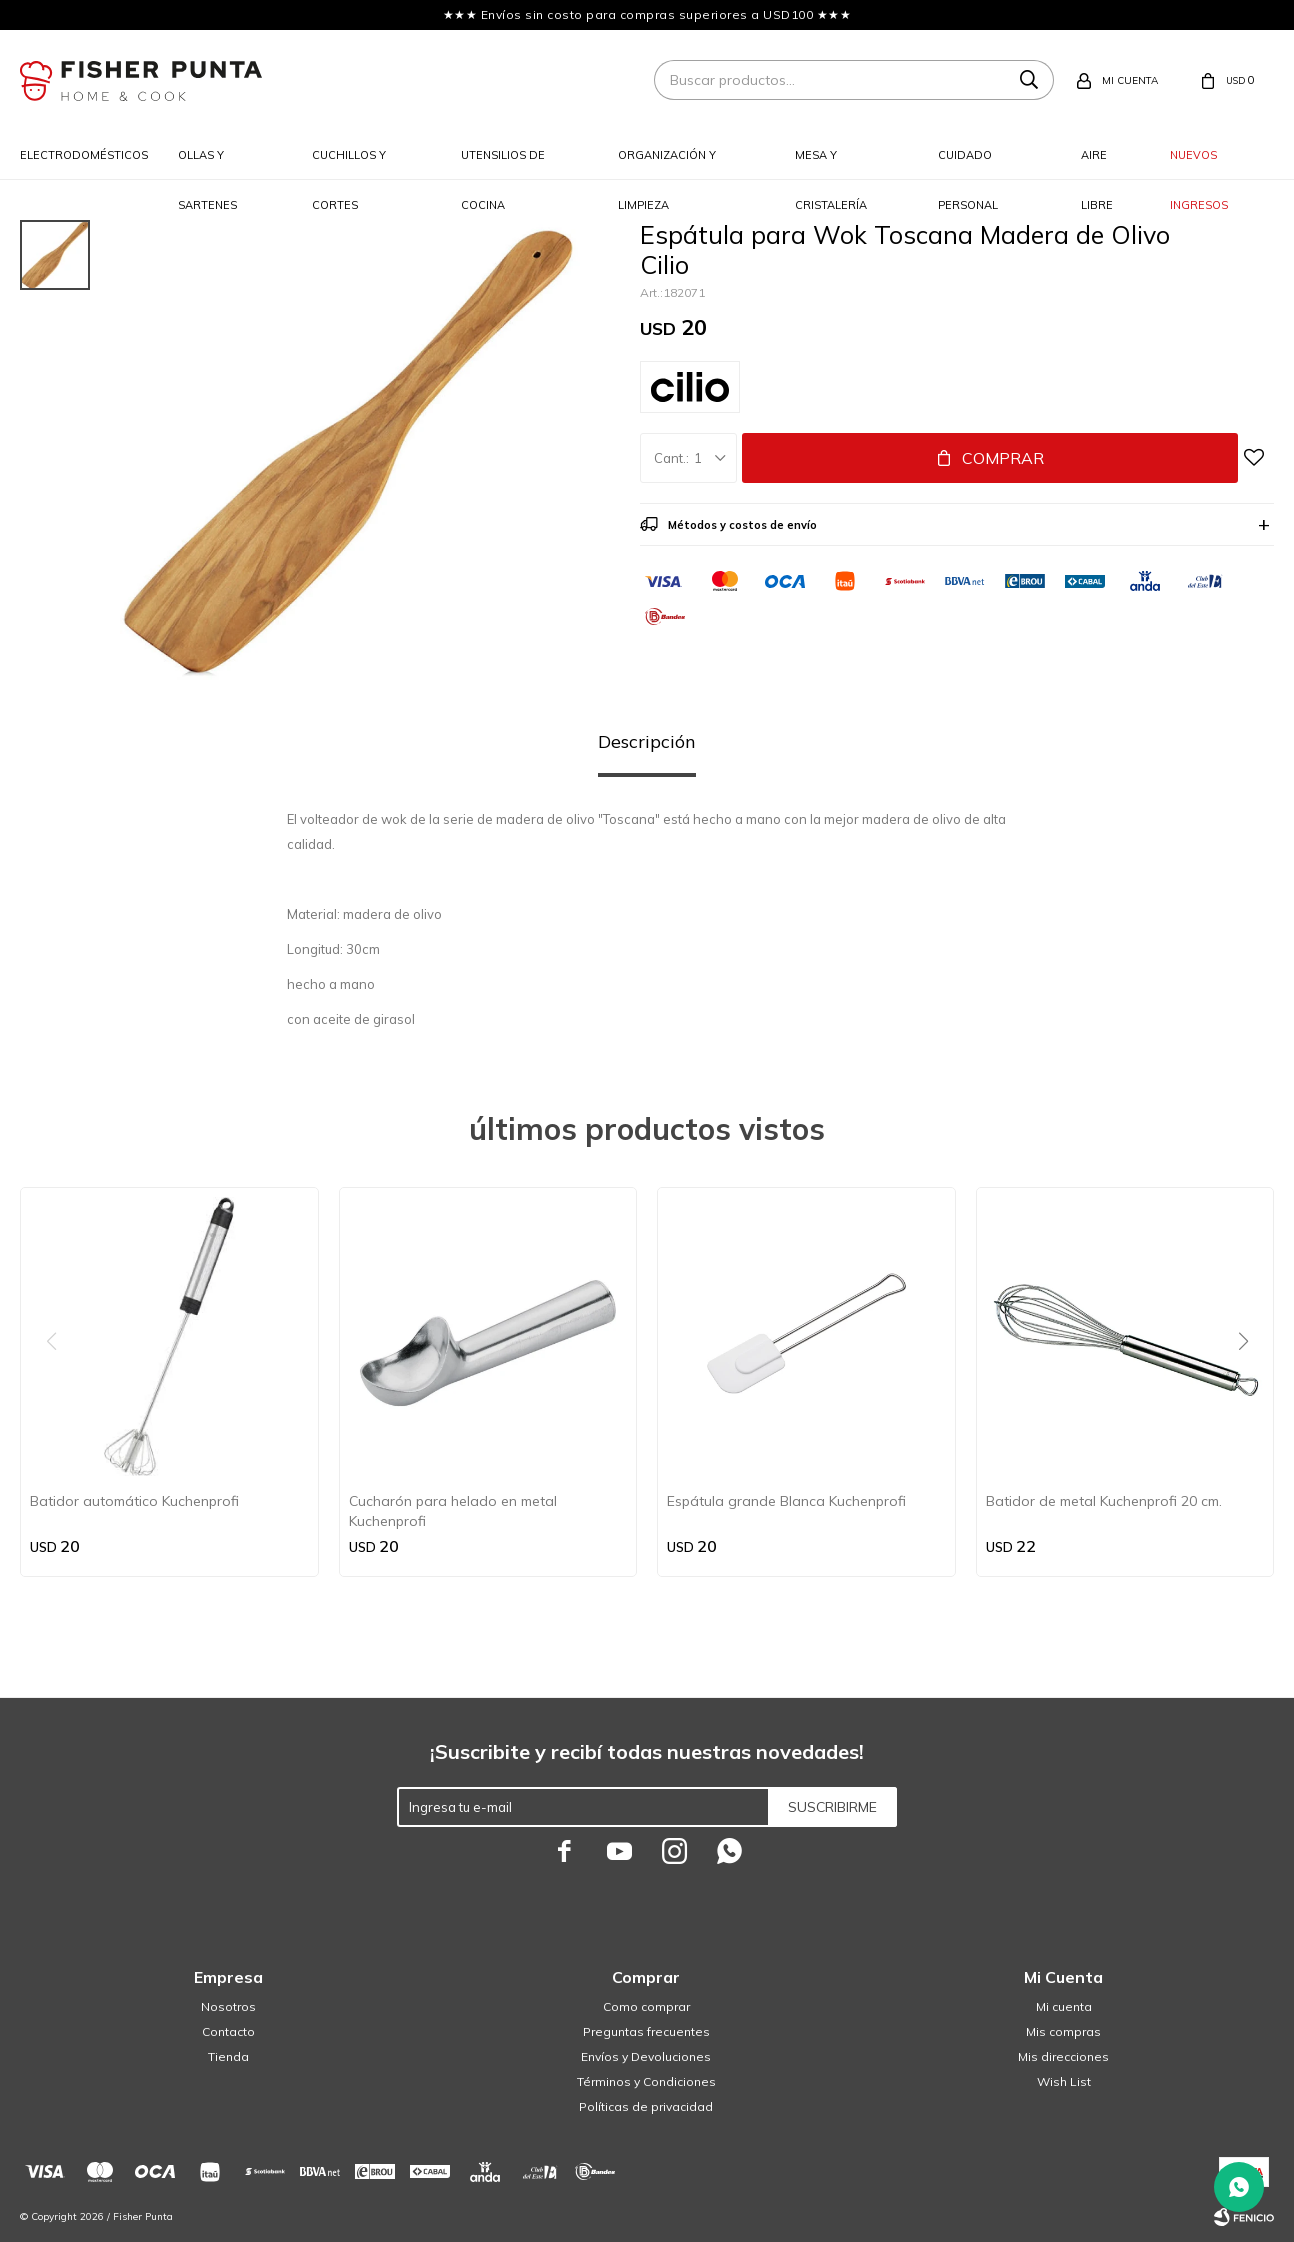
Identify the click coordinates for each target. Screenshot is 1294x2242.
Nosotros (228, 2006)
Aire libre (1097, 164)
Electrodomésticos (84, 155)
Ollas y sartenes (207, 164)
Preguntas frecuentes (646, 2031)
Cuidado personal (968, 164)
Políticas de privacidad (646, 2106)
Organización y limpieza (667, 164)
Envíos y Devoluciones (646, 2056)
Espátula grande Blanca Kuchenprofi (786, 1501)
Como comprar (646, 2006)
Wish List (1064, 2081)
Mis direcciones (1063, 2056)
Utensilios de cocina (503, 164)
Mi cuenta (1064, 2006)
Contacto (228, 2031)
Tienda (228, 2056)
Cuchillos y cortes (349, 164)
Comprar (1003, 458)
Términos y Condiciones (646, 2081)
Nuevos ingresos (1199, 164)
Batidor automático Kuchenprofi (134, 1501)
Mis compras (1063, 2031)
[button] (1250, 1382)
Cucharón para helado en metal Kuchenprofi (453, 1511)
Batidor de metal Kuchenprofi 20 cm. (1104, 1501)
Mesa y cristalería (831, 164)
